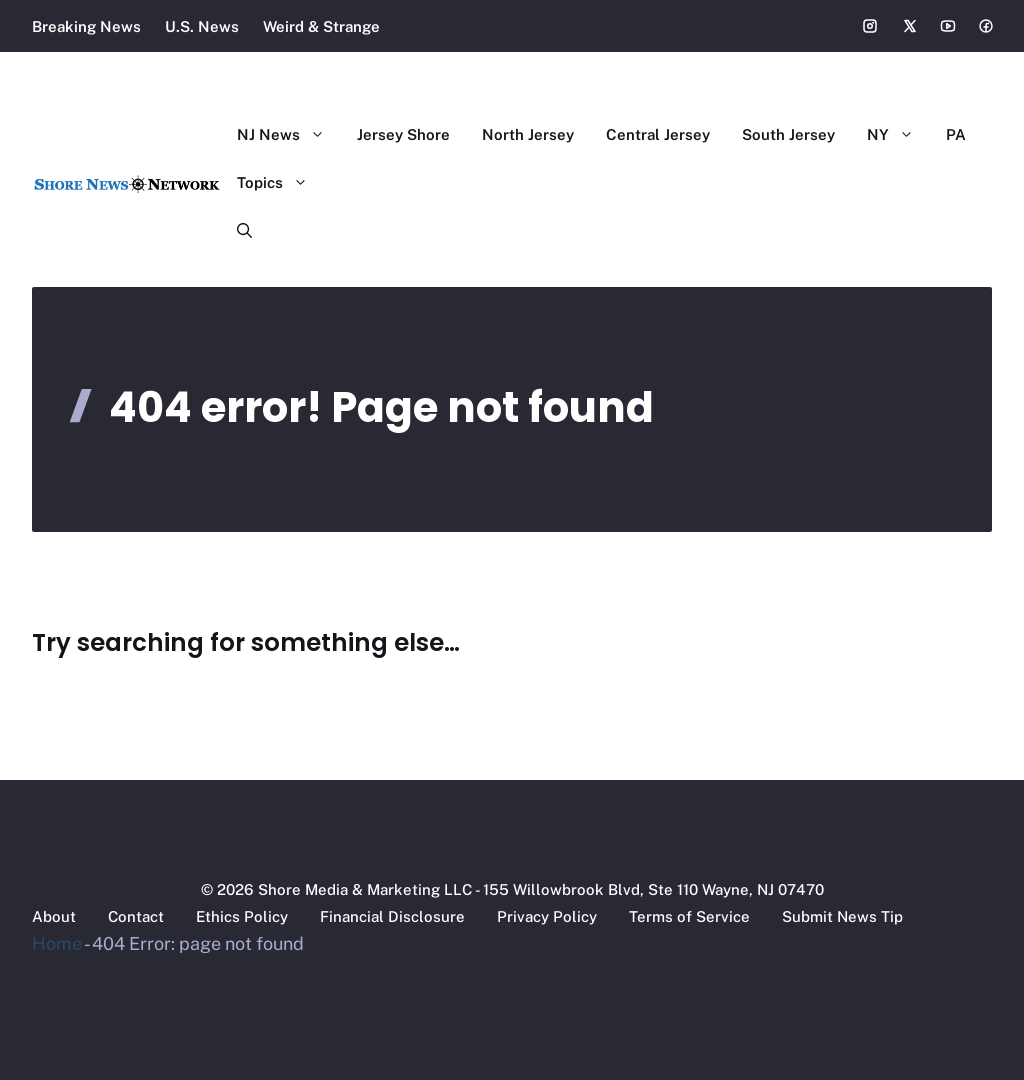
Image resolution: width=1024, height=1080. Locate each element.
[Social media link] (870, 26)
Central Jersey (658, 134)
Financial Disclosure (392, 916)
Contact (136, 916)
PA (956, 134)
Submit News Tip (842, 916)
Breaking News (86, 26)
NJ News (289, 135)
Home (57, 943)
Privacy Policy (547, 916)
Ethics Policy (242, 916)
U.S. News (202, 26)
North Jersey (528, 134)
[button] (236, 231)
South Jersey (788, 134)
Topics (280, 183)
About (54, 916)
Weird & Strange (321, 26)
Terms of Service (689, 916)
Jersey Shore (403, 134)
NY (898, 135)
